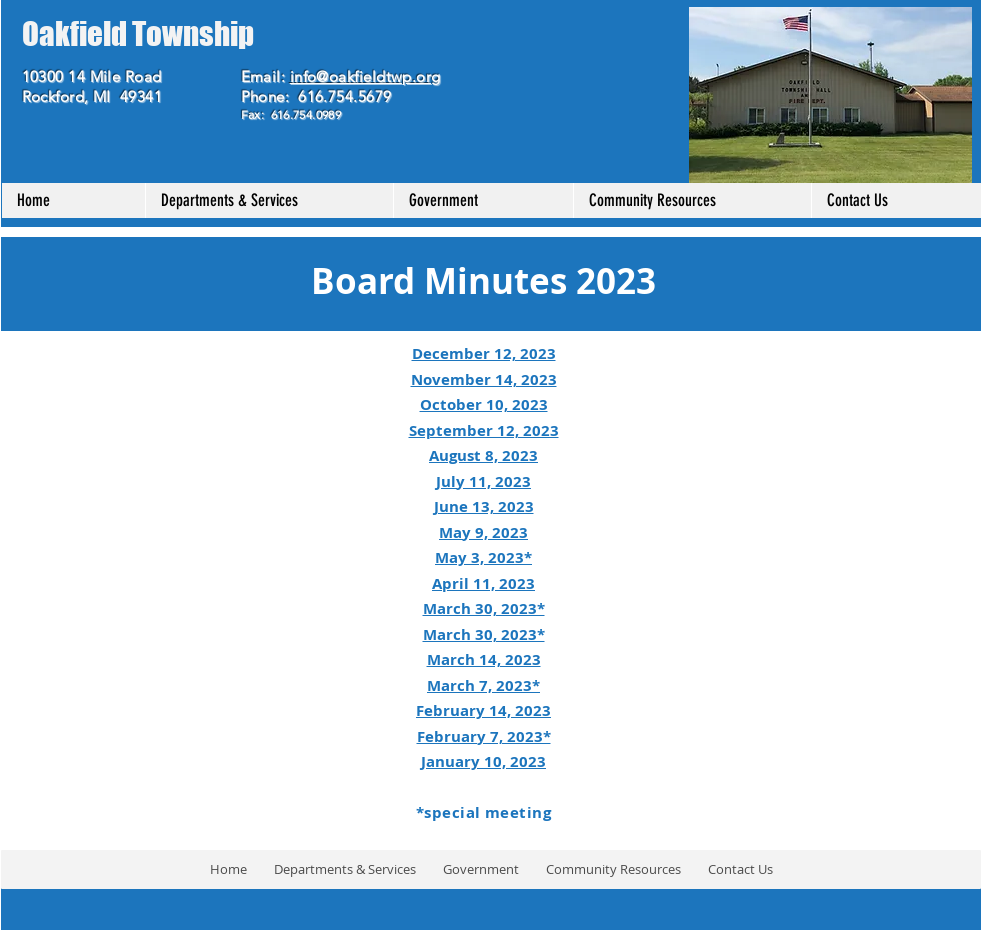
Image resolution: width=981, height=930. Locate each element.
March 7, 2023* (483, 685)
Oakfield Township (138, 34)
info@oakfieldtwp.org (365, 76)
